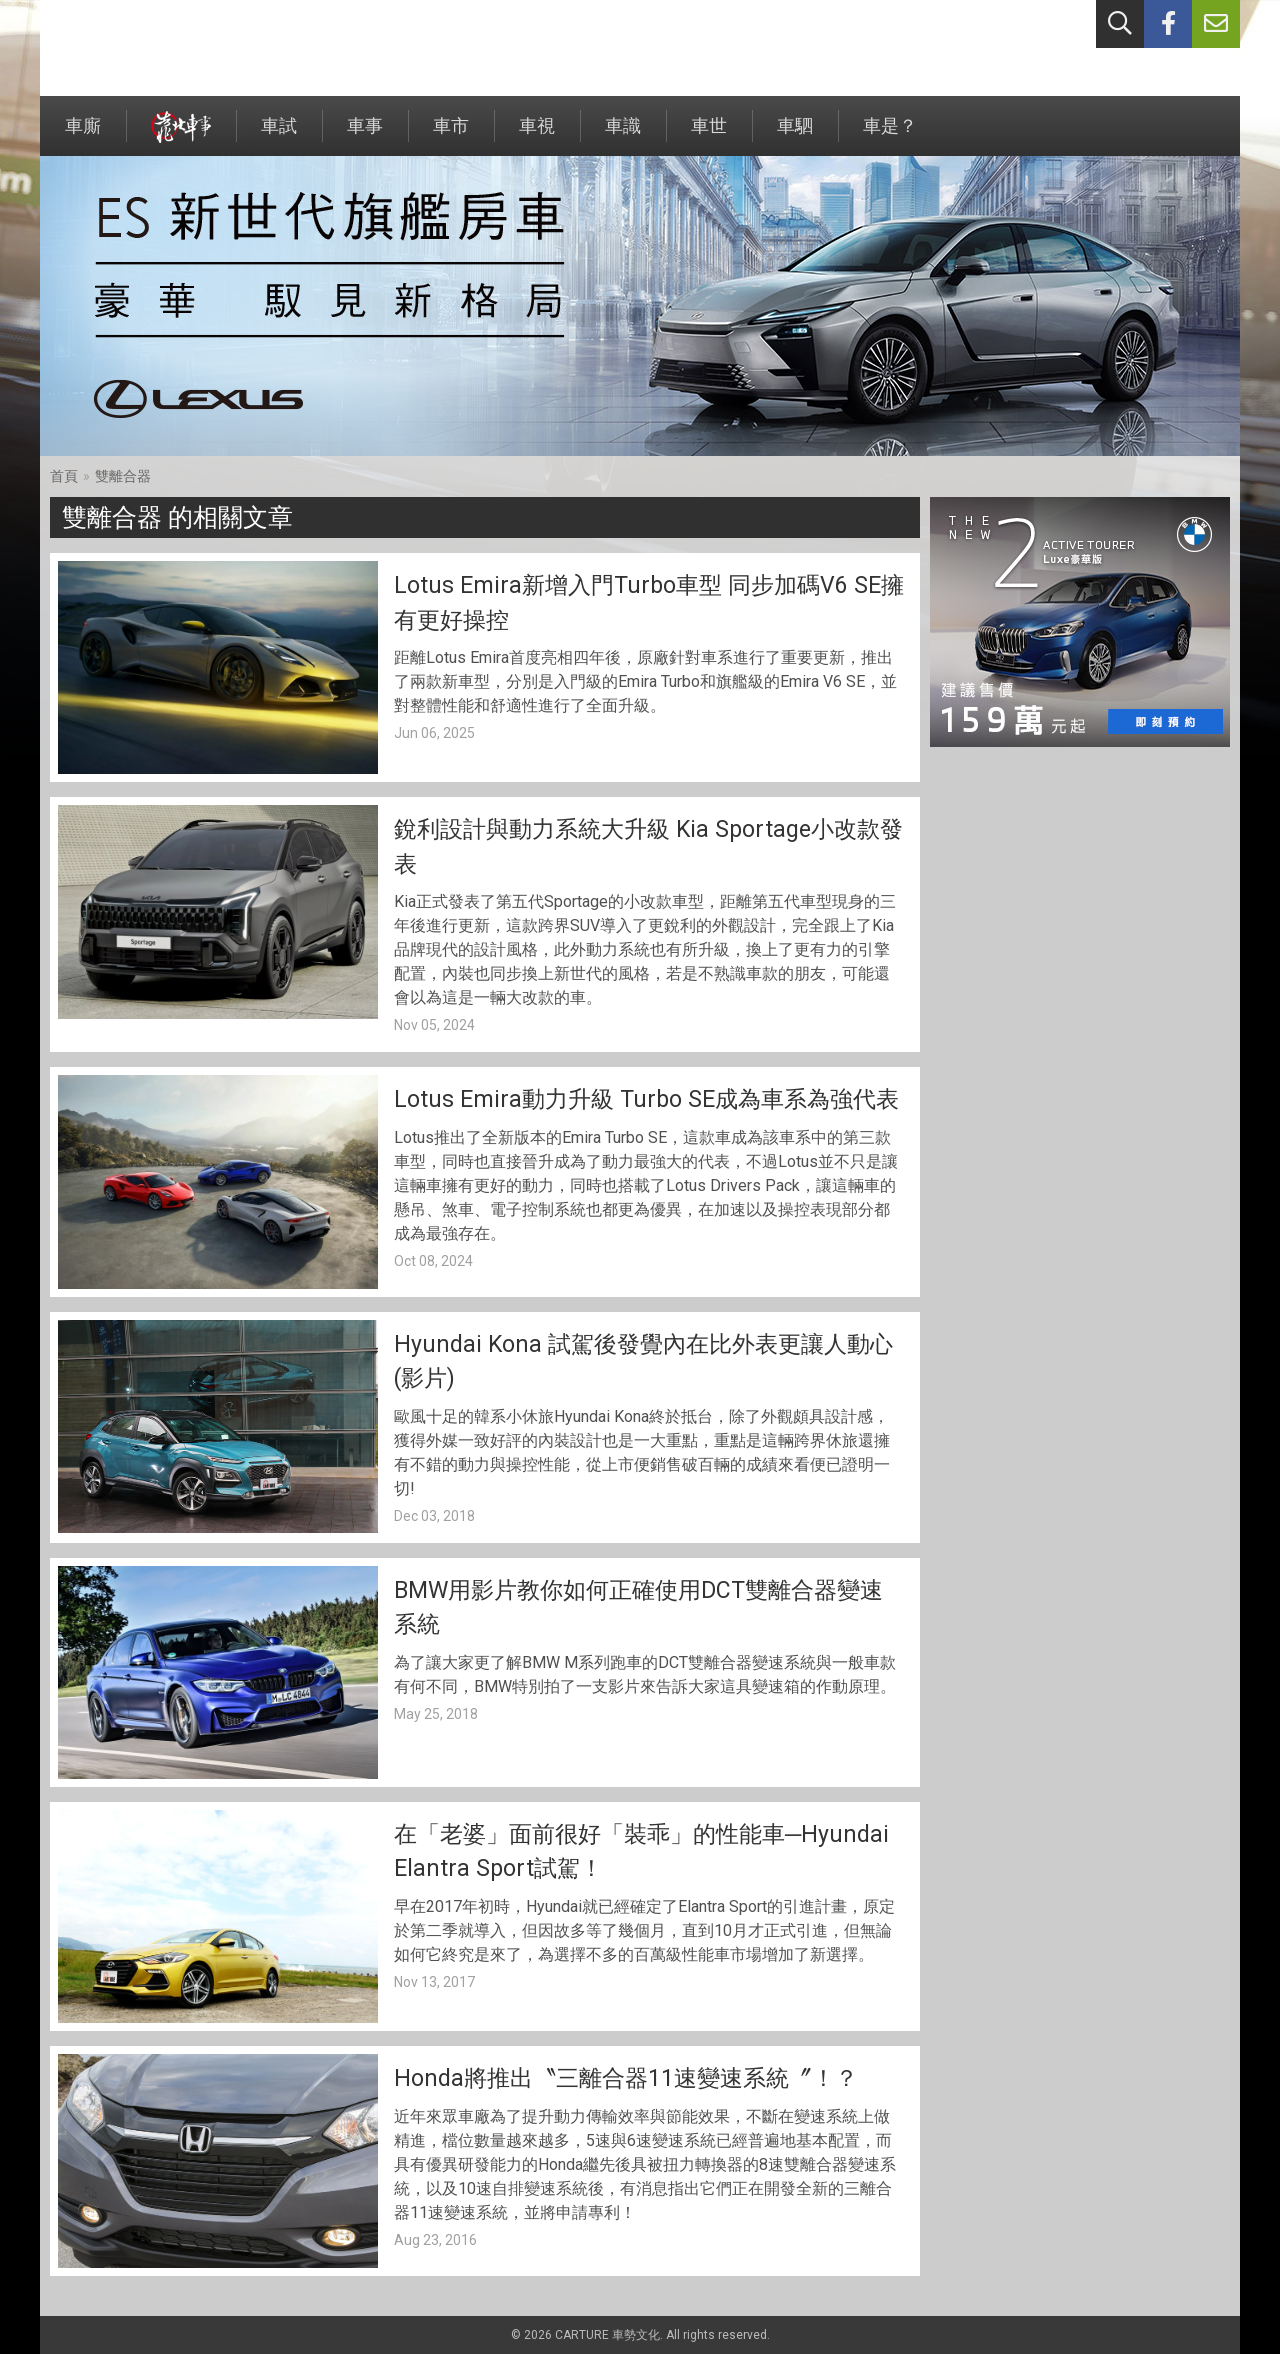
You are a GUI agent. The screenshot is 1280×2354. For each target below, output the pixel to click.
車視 (537, 135)
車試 (279, 135)
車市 (451, 135)
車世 (709, 135)
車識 (623, 135)
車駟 (795, 135)
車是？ (890, 135)
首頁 (64, 476)
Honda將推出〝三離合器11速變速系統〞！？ (626, 2078)
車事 (365, 135)
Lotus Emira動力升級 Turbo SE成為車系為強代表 (646, 1099)
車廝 (83, 135)
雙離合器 (123, 476)
